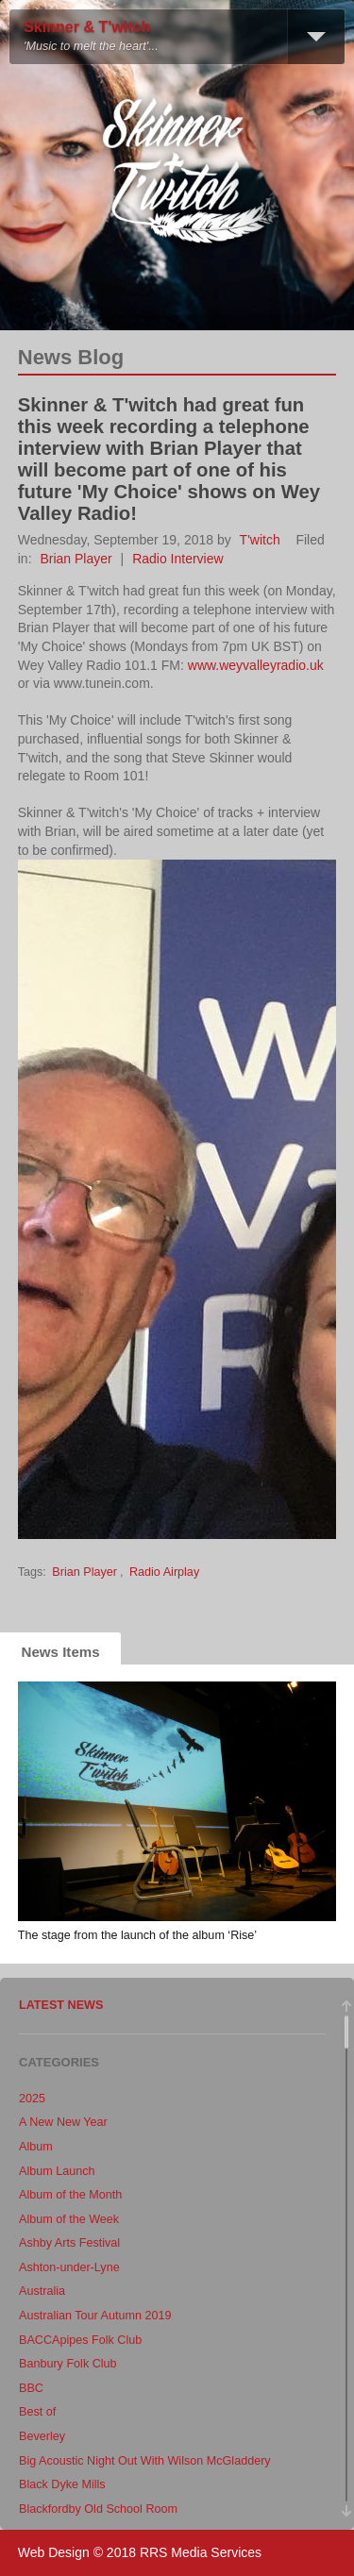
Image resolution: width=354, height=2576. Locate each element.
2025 (32, 2098)
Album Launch (57, 2171)
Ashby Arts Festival (69, 2243)
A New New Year (63, 2122)
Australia (42, 2291)
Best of (37, 2411)
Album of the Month (70, 2194)
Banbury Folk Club (68, 2363)
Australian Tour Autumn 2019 (95, 2315)
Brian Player (75, 558)
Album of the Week (69, 2219)
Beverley (42, 2436)
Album (36, 2146)
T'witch (260, 539)
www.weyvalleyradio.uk (256, 665)
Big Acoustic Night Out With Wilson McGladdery (145, 2460)
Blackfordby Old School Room (98, 2509)
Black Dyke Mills (62, 2484)
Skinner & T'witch (87, 27)
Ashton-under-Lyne (69, 2267)
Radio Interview (178, 558)
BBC (31, 2388)
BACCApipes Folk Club (80, 2340)
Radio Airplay (164, 1572)
